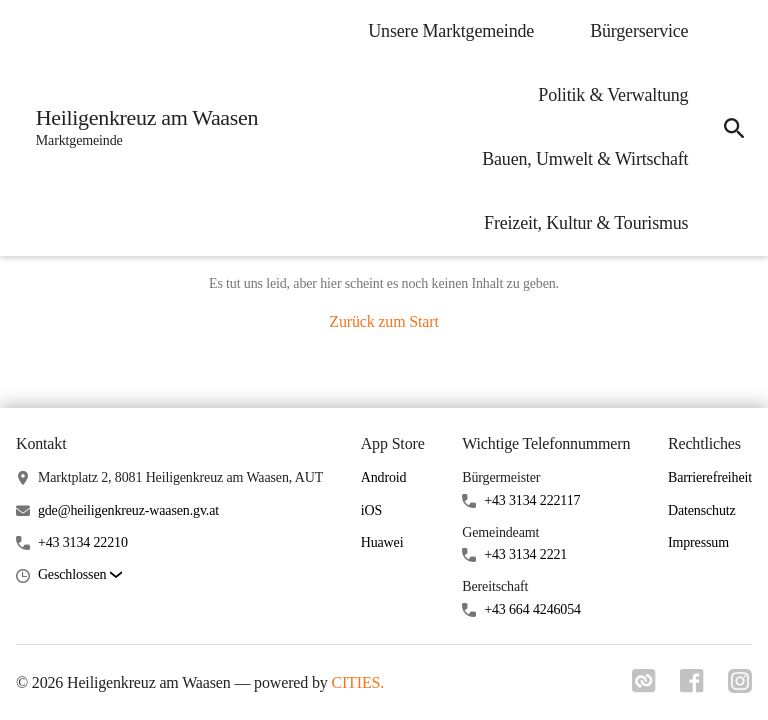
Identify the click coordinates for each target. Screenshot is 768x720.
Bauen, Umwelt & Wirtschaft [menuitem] (585, 159)
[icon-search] (734, 128)
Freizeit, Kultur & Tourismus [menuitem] (586, 223)
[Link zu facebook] (692, 687)
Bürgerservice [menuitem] (639, 31)
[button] (80, 575)
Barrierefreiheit (710, 477)
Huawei (382, 542)
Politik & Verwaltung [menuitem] (613, 95)
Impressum (698, 542)
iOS (371, 510)
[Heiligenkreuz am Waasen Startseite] (141, 128)
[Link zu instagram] (740, 687)
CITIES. (357, 682)
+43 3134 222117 (532, 500)
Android (384, 477)
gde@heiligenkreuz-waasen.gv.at (128, 510)
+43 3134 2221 (525, 554)
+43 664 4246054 (532, 609)
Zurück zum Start (383, 321)
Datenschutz (702, 510)
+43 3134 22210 (83, 542)
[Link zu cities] (644, 687)
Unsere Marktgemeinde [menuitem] (451, 31)
